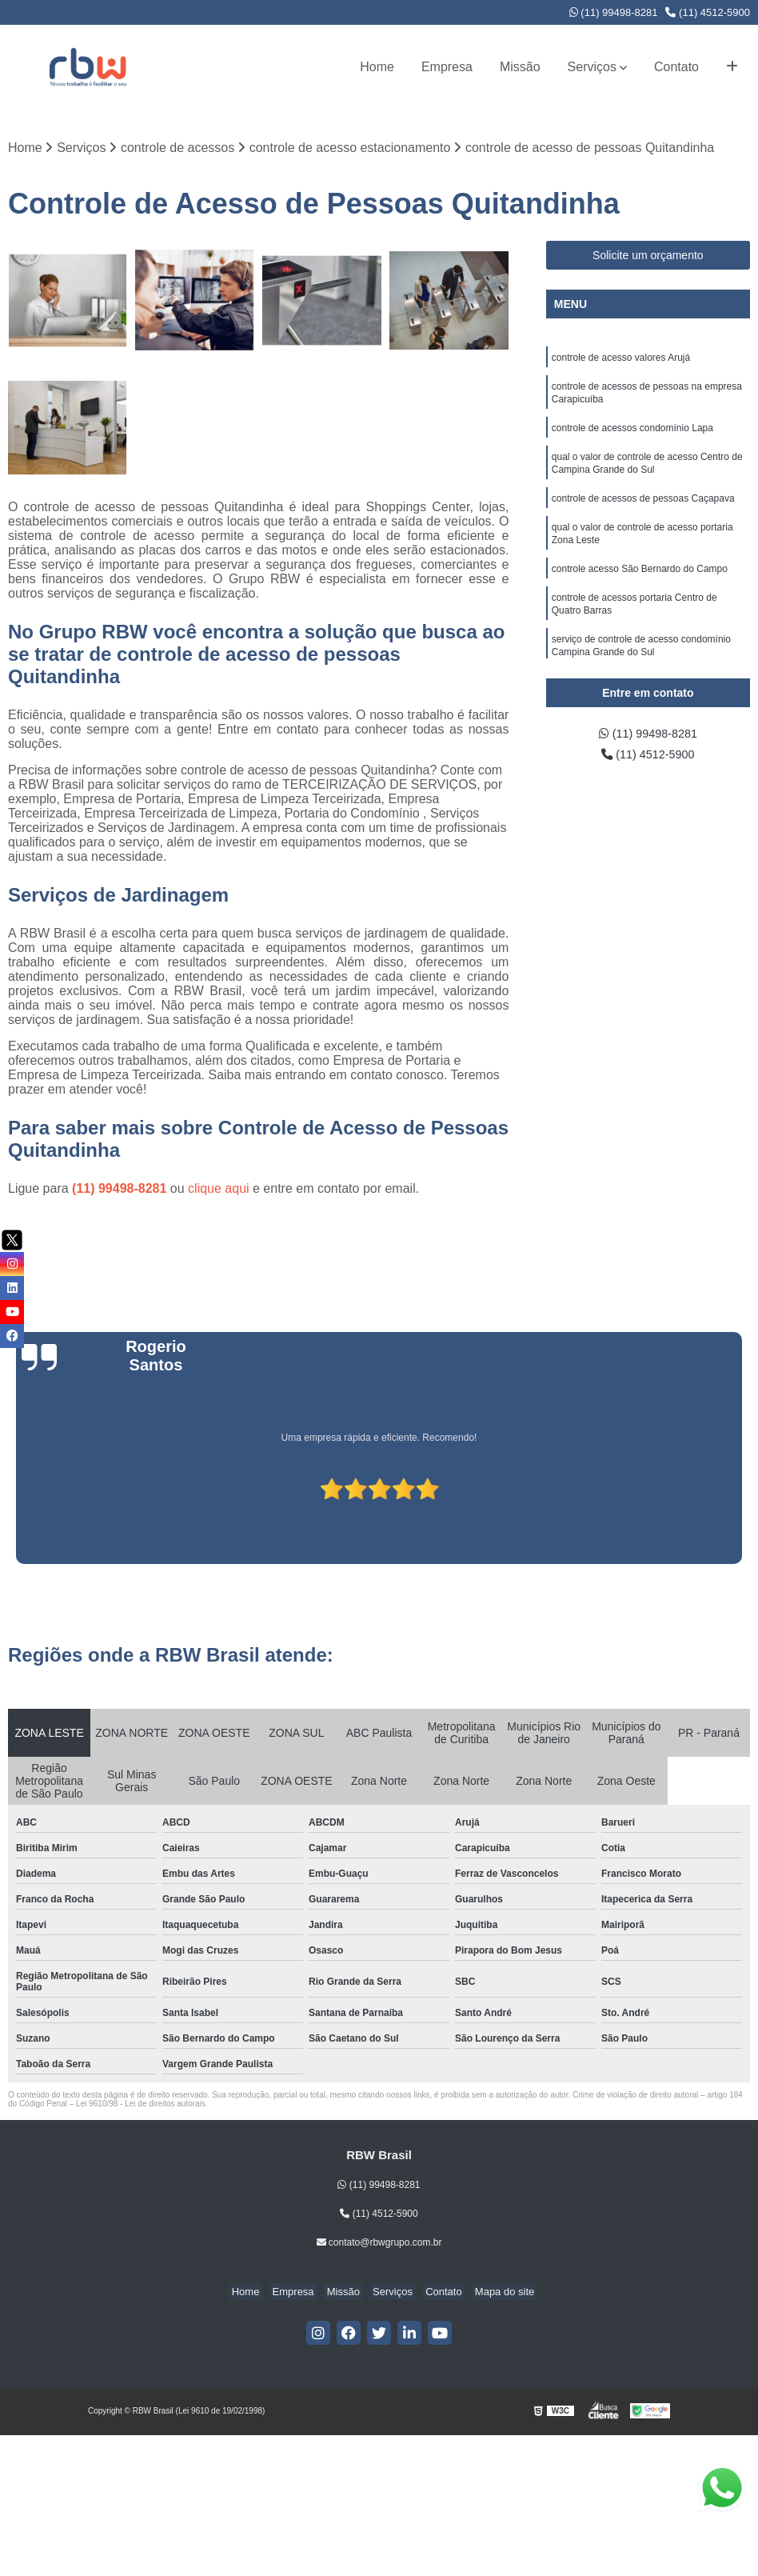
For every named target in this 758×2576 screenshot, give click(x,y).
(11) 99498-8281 (613, 12)
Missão (520, 67)
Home (377, 67)
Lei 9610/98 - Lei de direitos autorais (140, 2104)
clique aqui (218, 1189)
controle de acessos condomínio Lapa (632, 435)
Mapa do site (491, 2292)
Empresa (447, 67)
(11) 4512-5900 (707, 12)
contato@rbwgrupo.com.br (379, 2243)
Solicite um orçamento (648, 256)
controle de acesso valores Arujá (621, 360)
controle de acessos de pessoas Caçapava (643, 510)
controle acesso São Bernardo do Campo (640, 585)
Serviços (592, 67)
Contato (676, 67)
